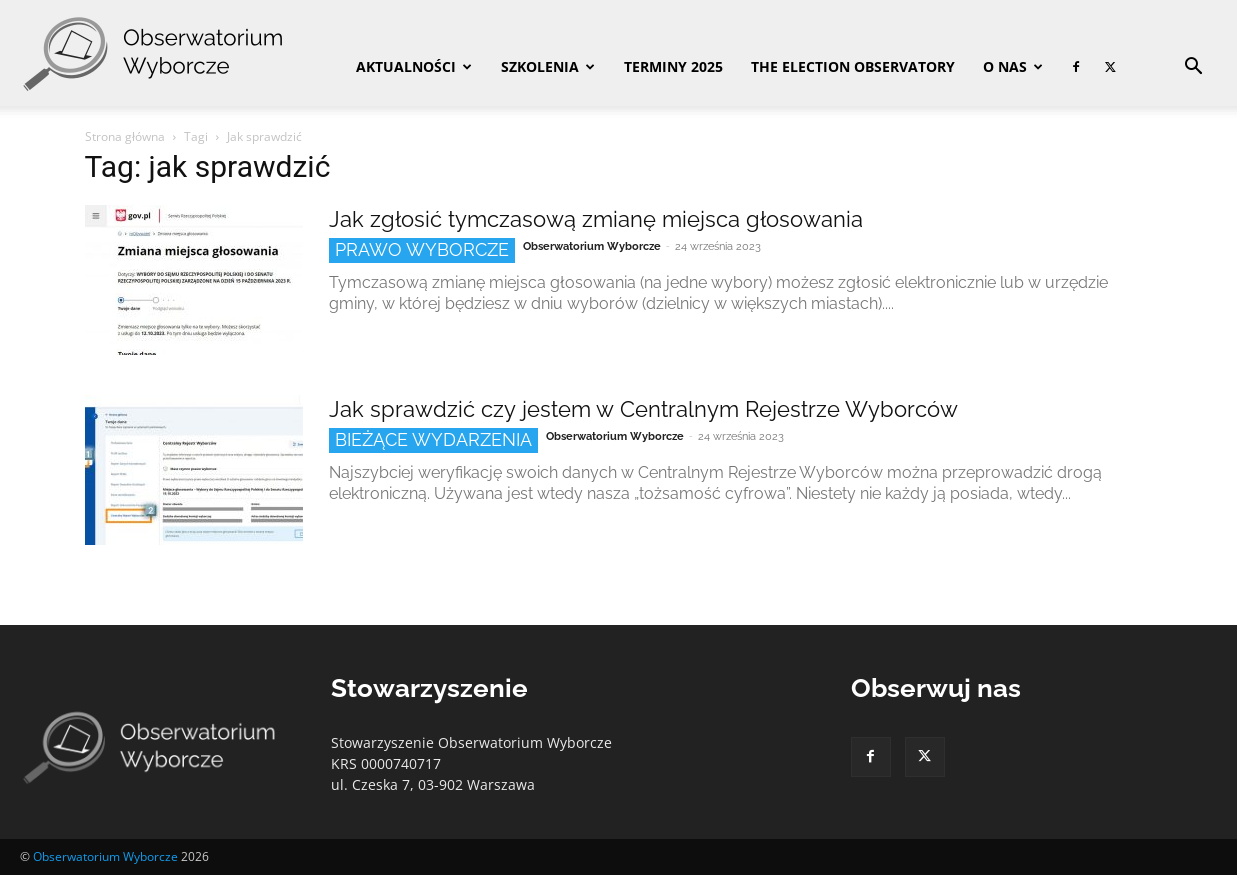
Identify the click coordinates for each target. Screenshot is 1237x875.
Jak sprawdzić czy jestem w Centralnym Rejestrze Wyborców (643, 409)
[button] (1193, 68)
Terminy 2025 (673, 66)
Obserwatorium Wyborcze (592, 246)
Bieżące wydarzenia (433, 439)
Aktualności (414, 66)
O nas (1013, 66)
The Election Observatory (853, 66)
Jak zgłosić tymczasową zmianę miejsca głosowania (596, 219)
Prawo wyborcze (422, 249)
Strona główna (125, 136)
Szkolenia (548, 66)
